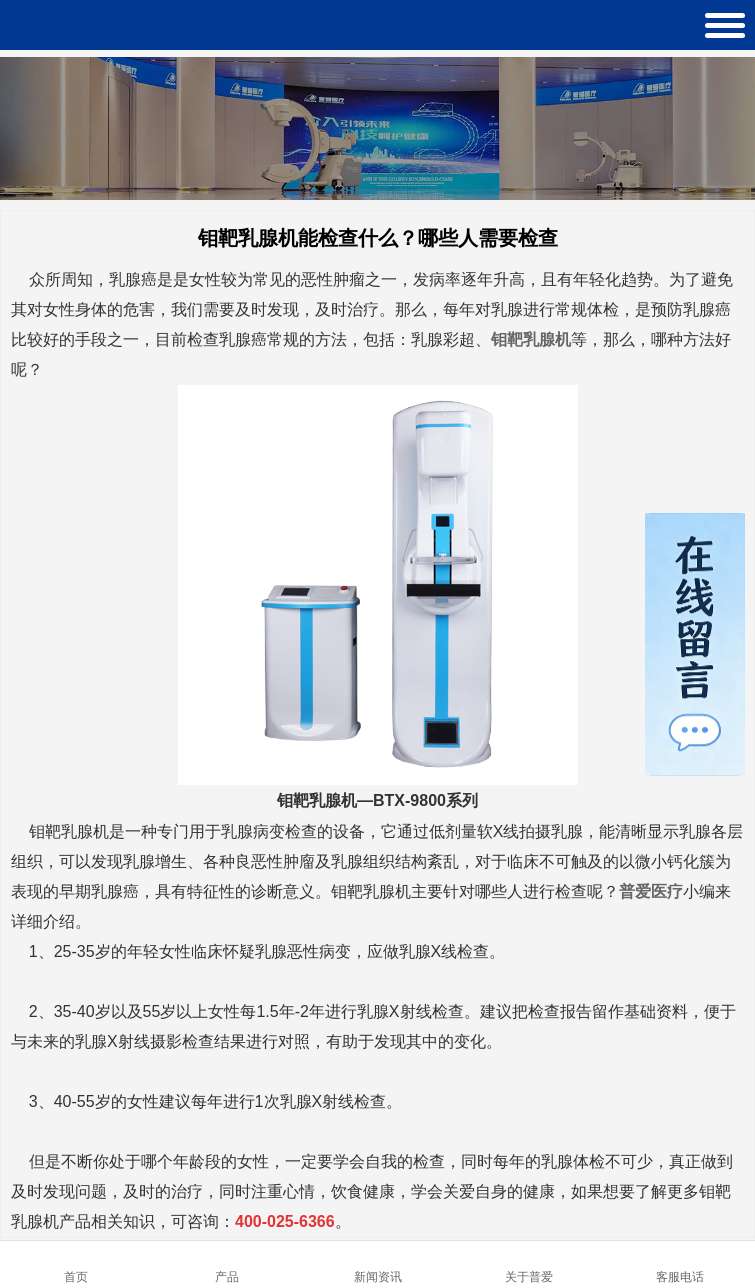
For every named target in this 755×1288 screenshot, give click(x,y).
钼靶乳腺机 (531, 339)
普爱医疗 (651, 891)
